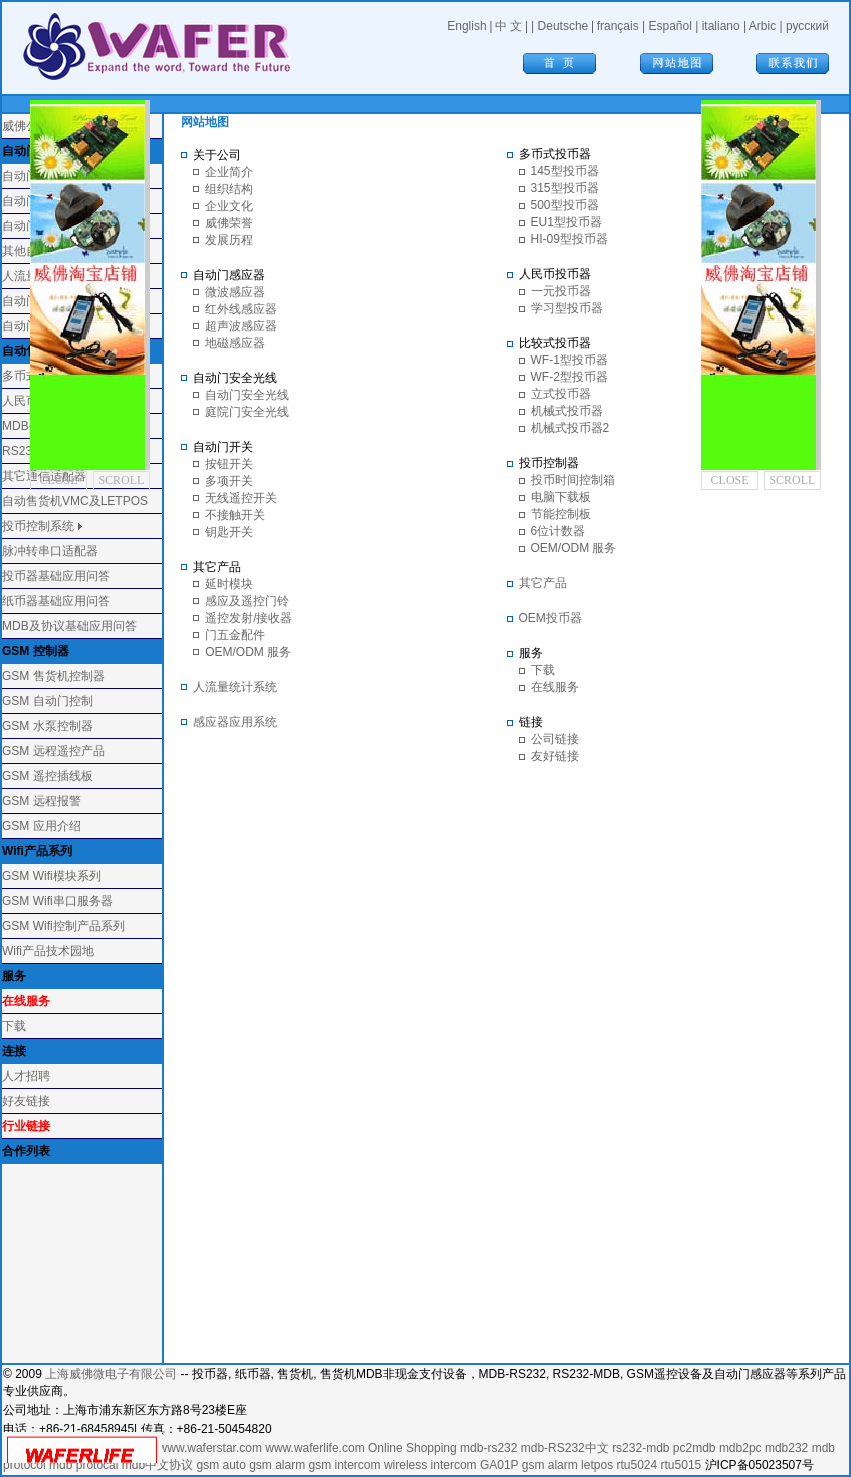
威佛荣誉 (229, 223)
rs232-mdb (640, 1448)
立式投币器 (561, 394)
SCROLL (121, 480)
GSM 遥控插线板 (47, 776)
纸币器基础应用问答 (56, 601)
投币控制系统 (38, 526)
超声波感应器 (241, 326)
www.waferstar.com (210, 1448)
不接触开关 (235, 515)
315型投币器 (565, 188)
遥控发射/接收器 (248, 618)
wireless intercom (430, 1465)
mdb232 (786, 1448)
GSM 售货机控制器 (53, 676)
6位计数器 (558, 531)
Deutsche (563, 26)
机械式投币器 (567, 411)
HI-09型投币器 (569, 239)
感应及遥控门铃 (247, 601)
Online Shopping (412, 1448)
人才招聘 (26, 1076)
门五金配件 (235, 635)
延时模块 (229, 584)
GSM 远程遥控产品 (53, 751)
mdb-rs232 (488, 1448)
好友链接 (26, 1101)
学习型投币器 (567, 308)
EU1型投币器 (566, 222)
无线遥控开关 (241, 498)
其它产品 (543, 583)
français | (623, 26)
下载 (14, 1026)
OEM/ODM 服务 (248, 652)
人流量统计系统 (235, 687)
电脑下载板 (561, 497)
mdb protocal (83, 1465)
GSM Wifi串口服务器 (57, 901)
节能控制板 (561, 514)
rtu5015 (681, 1465)
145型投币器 (565, 171)
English (466, 26)
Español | (675, 26)
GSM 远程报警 (41, 801)
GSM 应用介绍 (41, 826)
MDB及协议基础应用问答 (69, 626)
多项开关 (229, 481)
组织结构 (229, 189)
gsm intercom (345, 1465)
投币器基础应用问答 (56, 576)
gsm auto (220, 1465)
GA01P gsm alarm (529, 1465)
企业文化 (229, 206)
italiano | (725, 26)
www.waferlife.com (314, 1448)
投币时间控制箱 (573, 480)
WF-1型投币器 (569, 360)
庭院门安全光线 (247, 412)
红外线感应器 (241, 309)
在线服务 (555, 687)
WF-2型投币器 (569, 377)
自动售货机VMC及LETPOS (75, 501)
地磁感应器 (235, 343)
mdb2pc (740, 1448)
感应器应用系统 (235, 722)
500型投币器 (565, 205)
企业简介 (229, 172)
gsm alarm (277, 1465)
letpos (597, 1465)
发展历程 (229, 240)
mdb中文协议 (157, 1465)
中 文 (508, 26)
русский (807, 26)
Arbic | (767, 26)
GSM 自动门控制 (47, 701)
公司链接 (555, 739)
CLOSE (59, 480)
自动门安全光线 (247, 395)
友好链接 (555, 756)
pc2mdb (694, 1448)
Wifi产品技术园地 (48, 951)
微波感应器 (235, 292)
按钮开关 (229, 464)
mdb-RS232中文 (565, 1448)
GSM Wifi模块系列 (51, 876)
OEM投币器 (550, 618)
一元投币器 (561, 291)
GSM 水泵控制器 (47, 726)
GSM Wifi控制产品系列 (63, 926)
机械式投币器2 (570, 428)
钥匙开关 (229, 532)
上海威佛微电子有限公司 (111, 1374)
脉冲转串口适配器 (50, 551)
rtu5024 (636, 1465)
